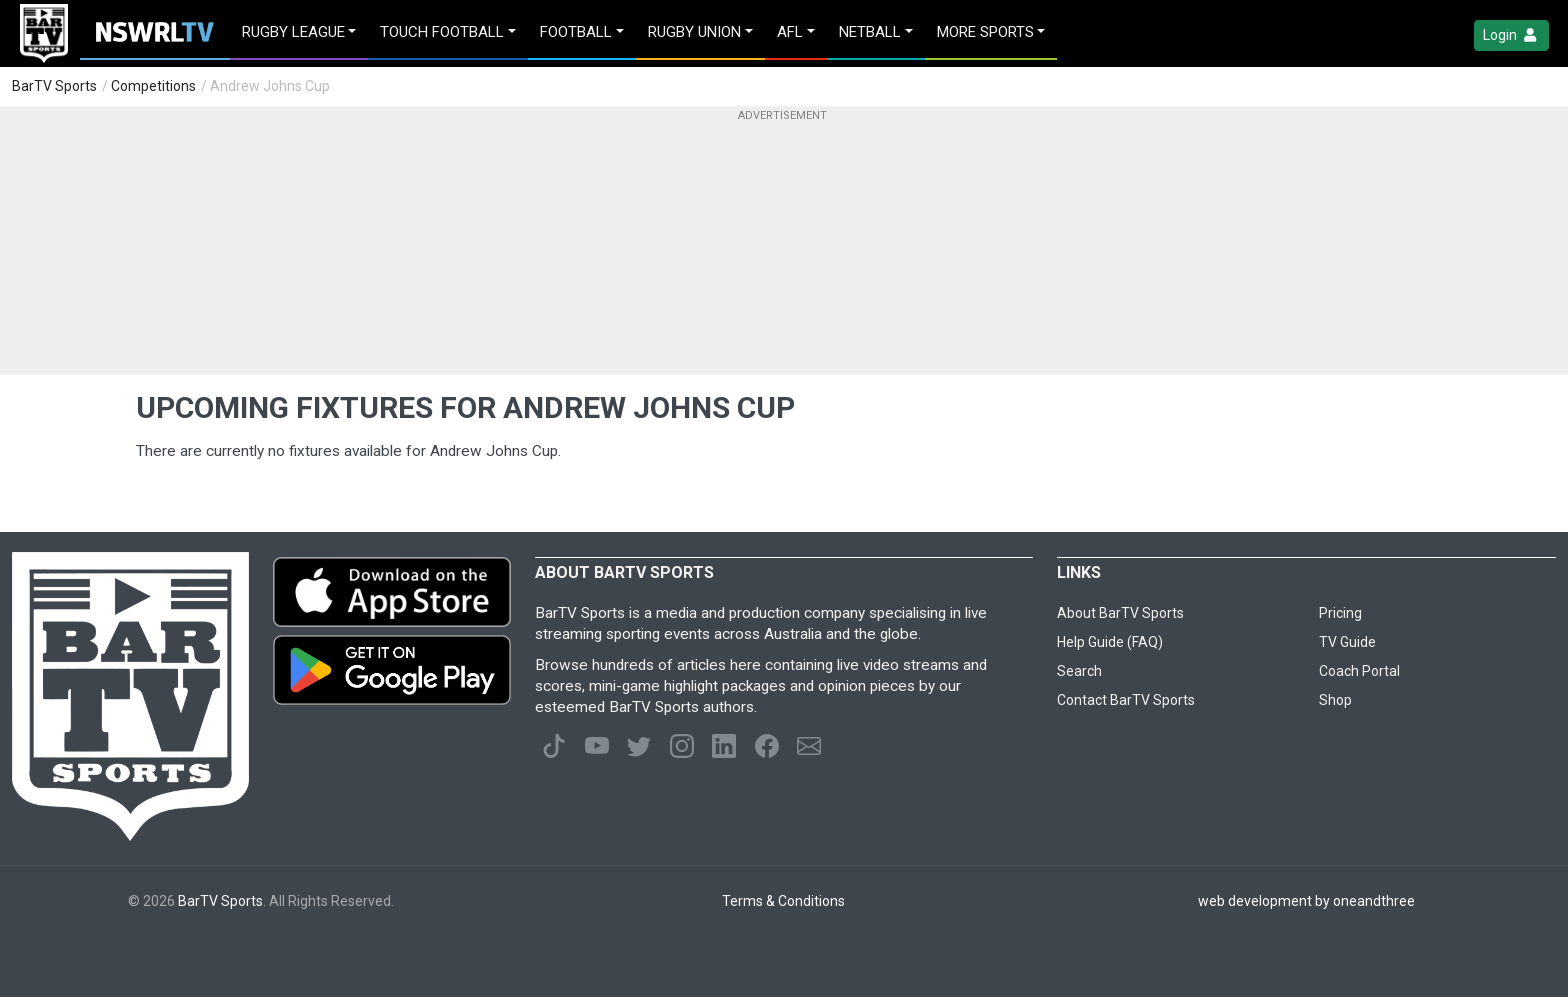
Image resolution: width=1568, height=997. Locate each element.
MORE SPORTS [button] (985, 32)
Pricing (1340, 613)
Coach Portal (1359, 671)
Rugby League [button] (293, 32)
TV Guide (1347, 642)
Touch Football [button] (442, 32)
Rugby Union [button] (694, 32)
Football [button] (576, 32)
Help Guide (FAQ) (1110, 642)
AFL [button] (790, 32)
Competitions (153, 86)
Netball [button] (870, 32)
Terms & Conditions (783, 901)
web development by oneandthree (1306, 901)
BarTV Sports (54, 86)
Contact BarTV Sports (1126, 700)
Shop (1335, 700)
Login (1511, 35)
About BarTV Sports (1120, 613)
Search (1079, 671)
